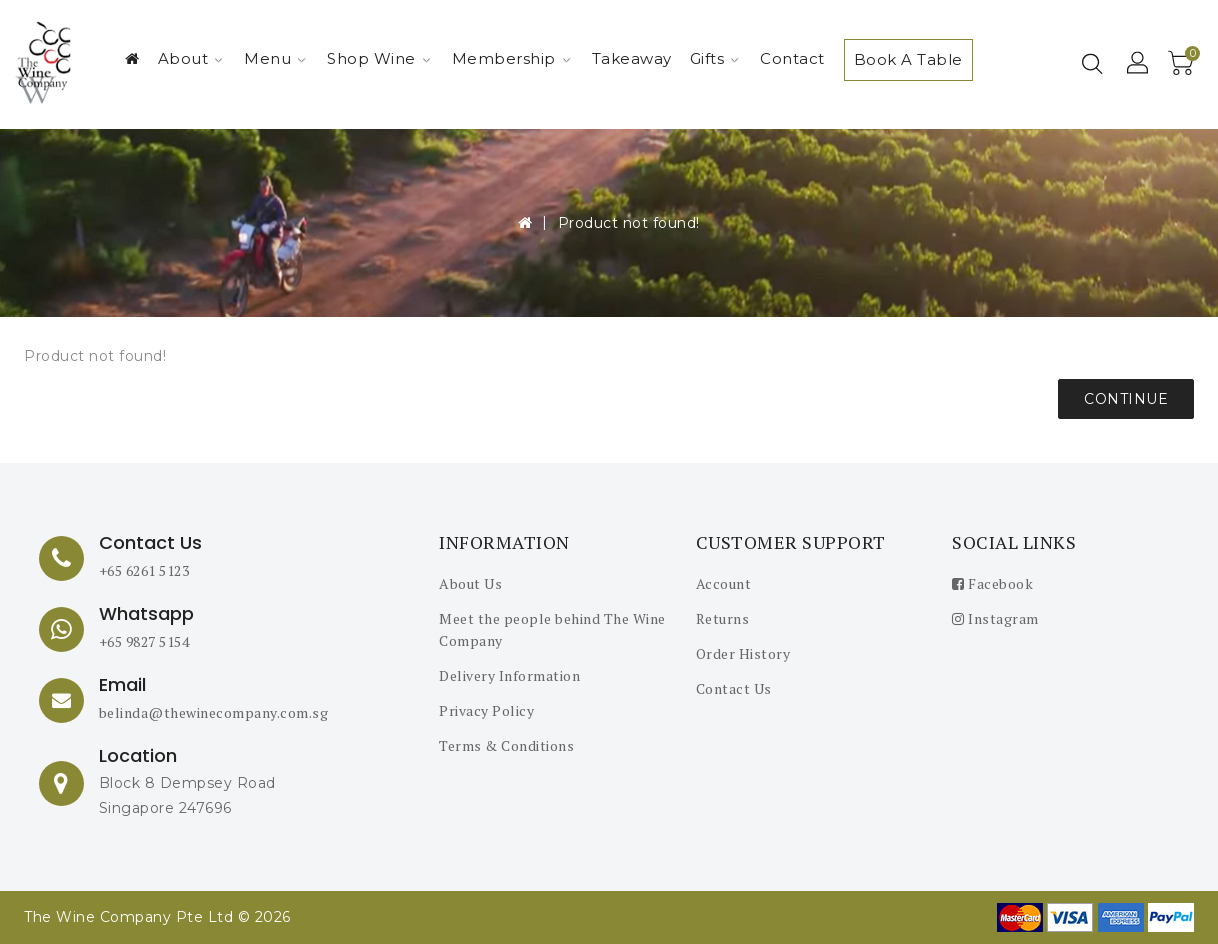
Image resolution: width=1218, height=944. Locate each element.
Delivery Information (509, 675)
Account (724, 583)
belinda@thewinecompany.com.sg (214, 712)
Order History (743, 653)
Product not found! (629, 223)
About (191, 58)
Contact (792, 58)
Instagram (995, 618)
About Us (470, 583)
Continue (1126, 399)
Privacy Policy (486, 710)
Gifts (715, 58)
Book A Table (908, 59)
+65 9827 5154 (144, 641)
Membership (511, 58)
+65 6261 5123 (144, 570)
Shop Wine (379, 58)
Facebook (992, 583)
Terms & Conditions (506, 745)
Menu (275, 58)
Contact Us (734, 688)
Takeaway (632, 58)
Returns (723, 618)
